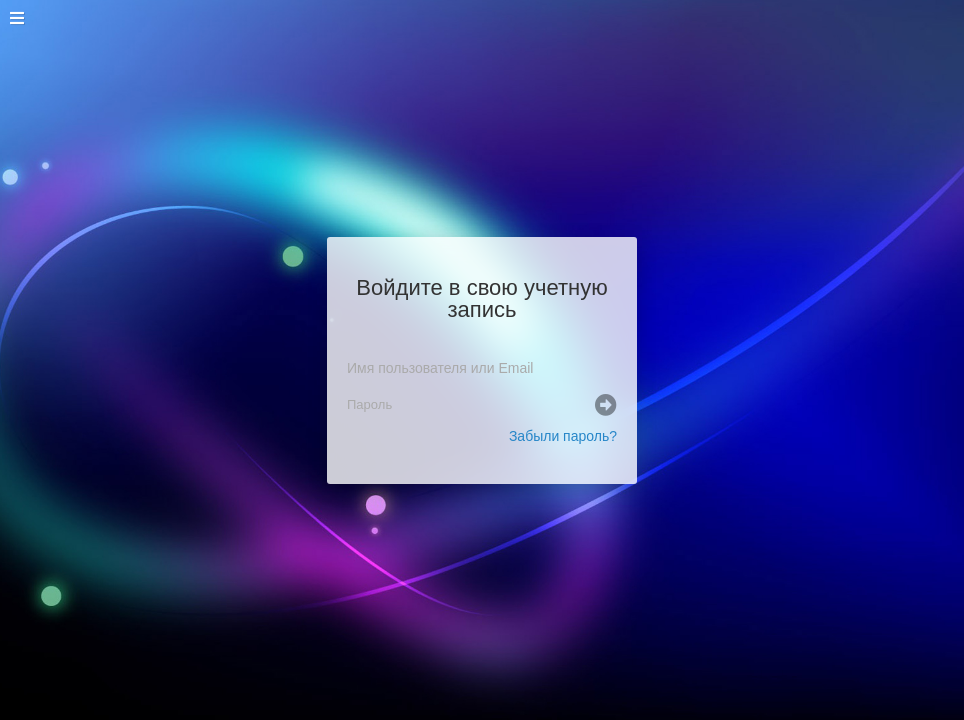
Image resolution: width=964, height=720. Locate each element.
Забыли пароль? (563, 436)
